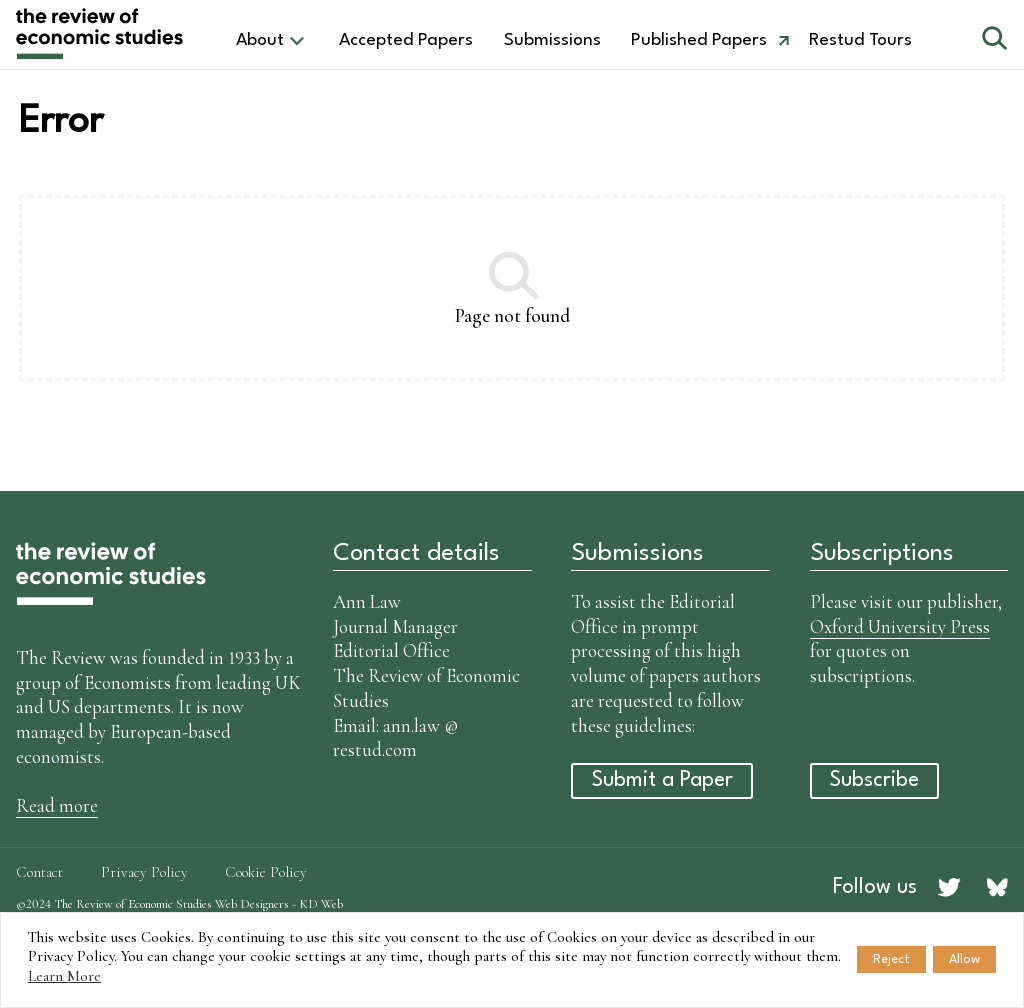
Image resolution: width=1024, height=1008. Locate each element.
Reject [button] (891, 959)
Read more (57, 805)
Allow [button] (964, 959)
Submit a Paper (662, 780)
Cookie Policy (266, 872)
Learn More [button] (64, 976)
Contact (39, 872)
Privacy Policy (144, 872)
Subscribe (874, 780)
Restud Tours (860, 40)
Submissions (552, 40)
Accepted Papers (406, 40)
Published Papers (699, 40)
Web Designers (252, 904)
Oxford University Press (900, 626)
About (260, 40)
